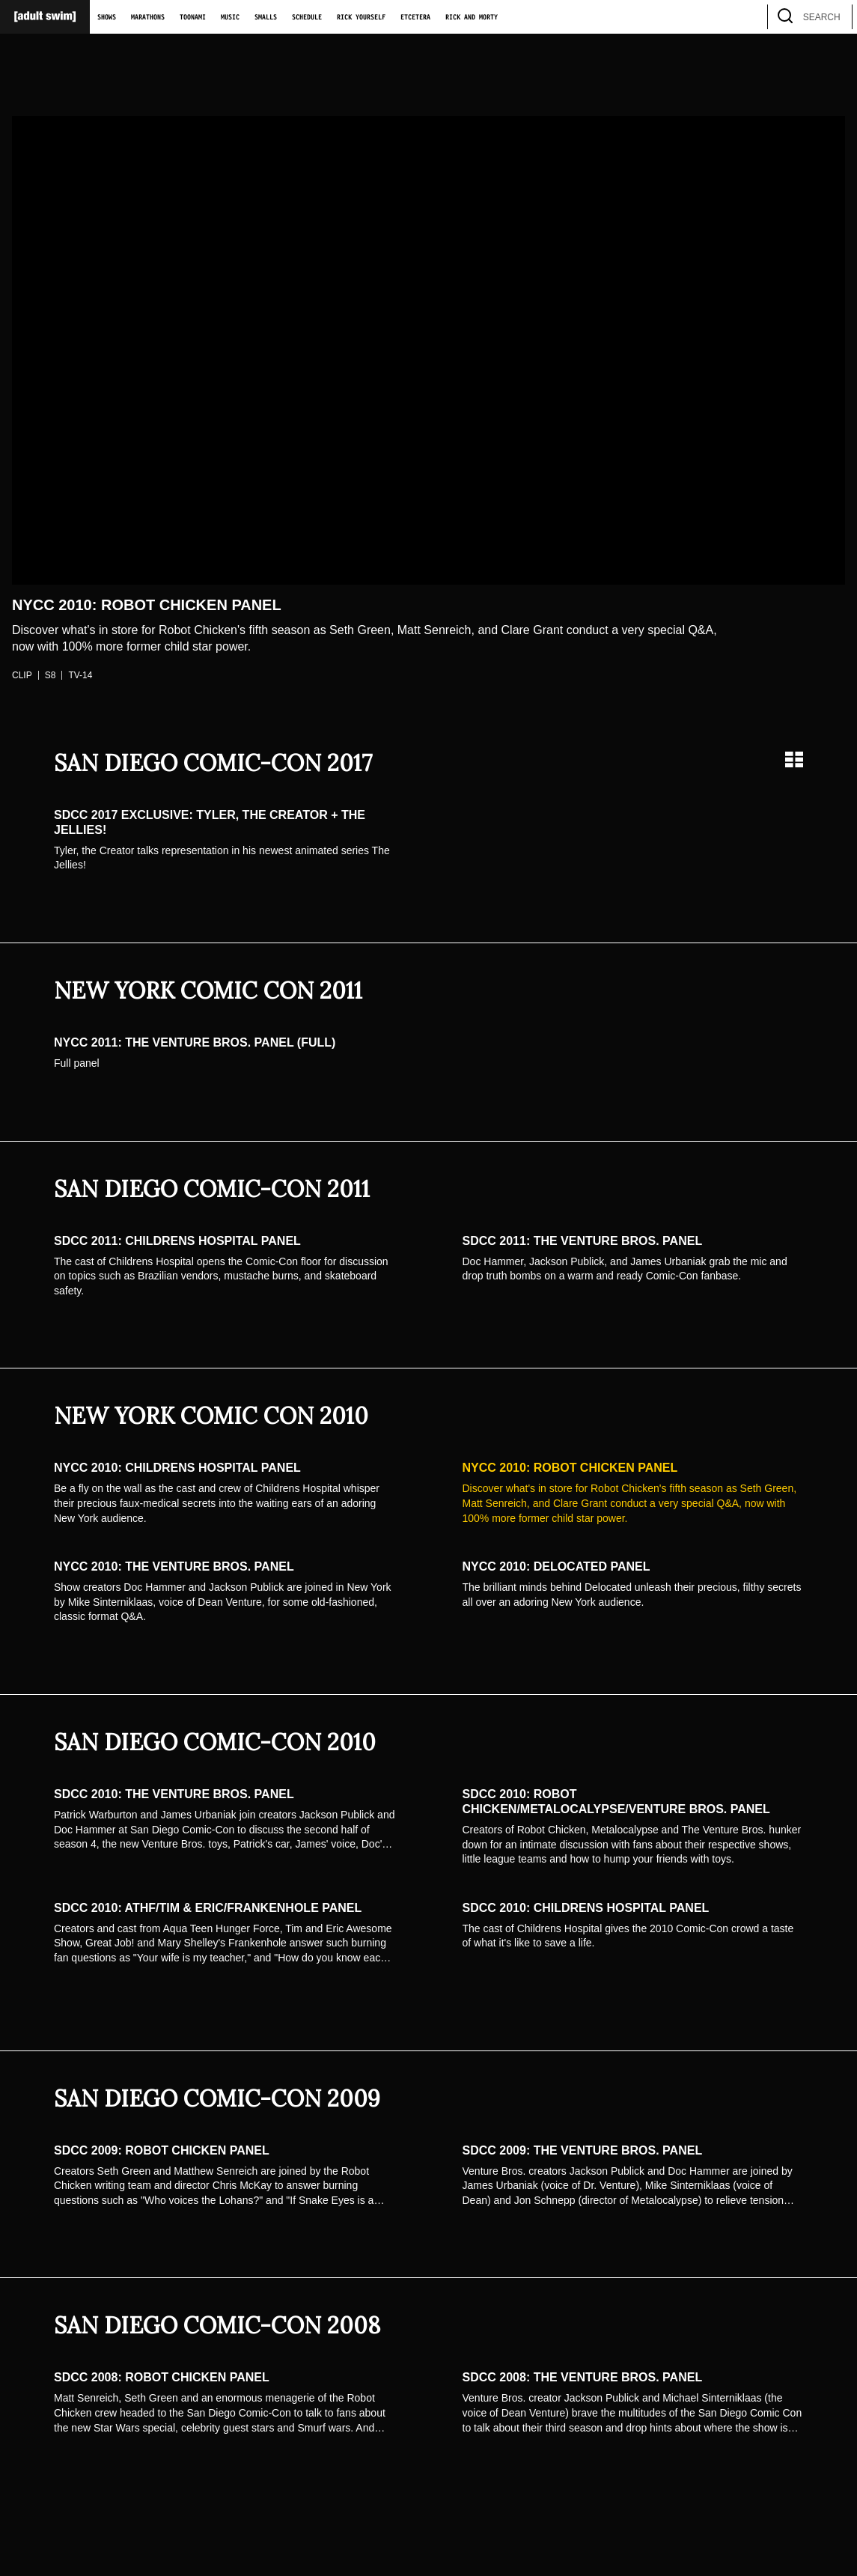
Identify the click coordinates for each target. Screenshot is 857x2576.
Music (230, 17)
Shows (106, 17)
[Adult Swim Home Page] (45, 17)
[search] (834, 16)
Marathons (148, 17)
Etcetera (415, 17)
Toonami (193, 17)
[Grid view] (794, 759)
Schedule (307, 17)
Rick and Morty (471, 17)
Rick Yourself (361, 17)
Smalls (265, 17)
